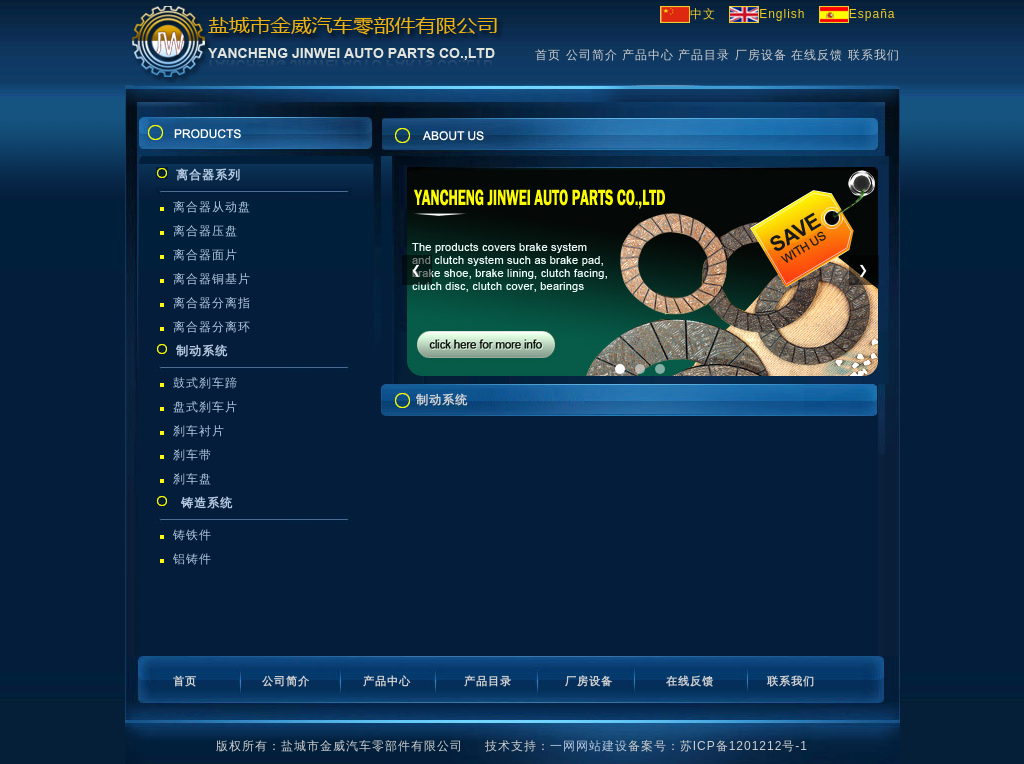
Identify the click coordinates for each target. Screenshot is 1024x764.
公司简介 (592, 55)
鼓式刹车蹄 (205, 383)
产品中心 (648, 55)
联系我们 (874, 55)
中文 (688, 14)
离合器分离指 (212, 303)
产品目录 (704, 55)
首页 (548, 55)
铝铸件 (192, 559)
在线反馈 (817, 55)
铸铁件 (192, 535)
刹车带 (192, 455)
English (767, 14)
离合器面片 (205, 255)
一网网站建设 (589, 746)
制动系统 (202, 351)
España (857, 14)
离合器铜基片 (212, 279)
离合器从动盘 (212, 207)
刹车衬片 (199, 431)
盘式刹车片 (205, 407)
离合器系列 (208, 175)
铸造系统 (204, 503)
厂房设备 (761, 55)
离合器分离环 (212, 327)
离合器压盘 (205, 231)
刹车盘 (192, 479)
